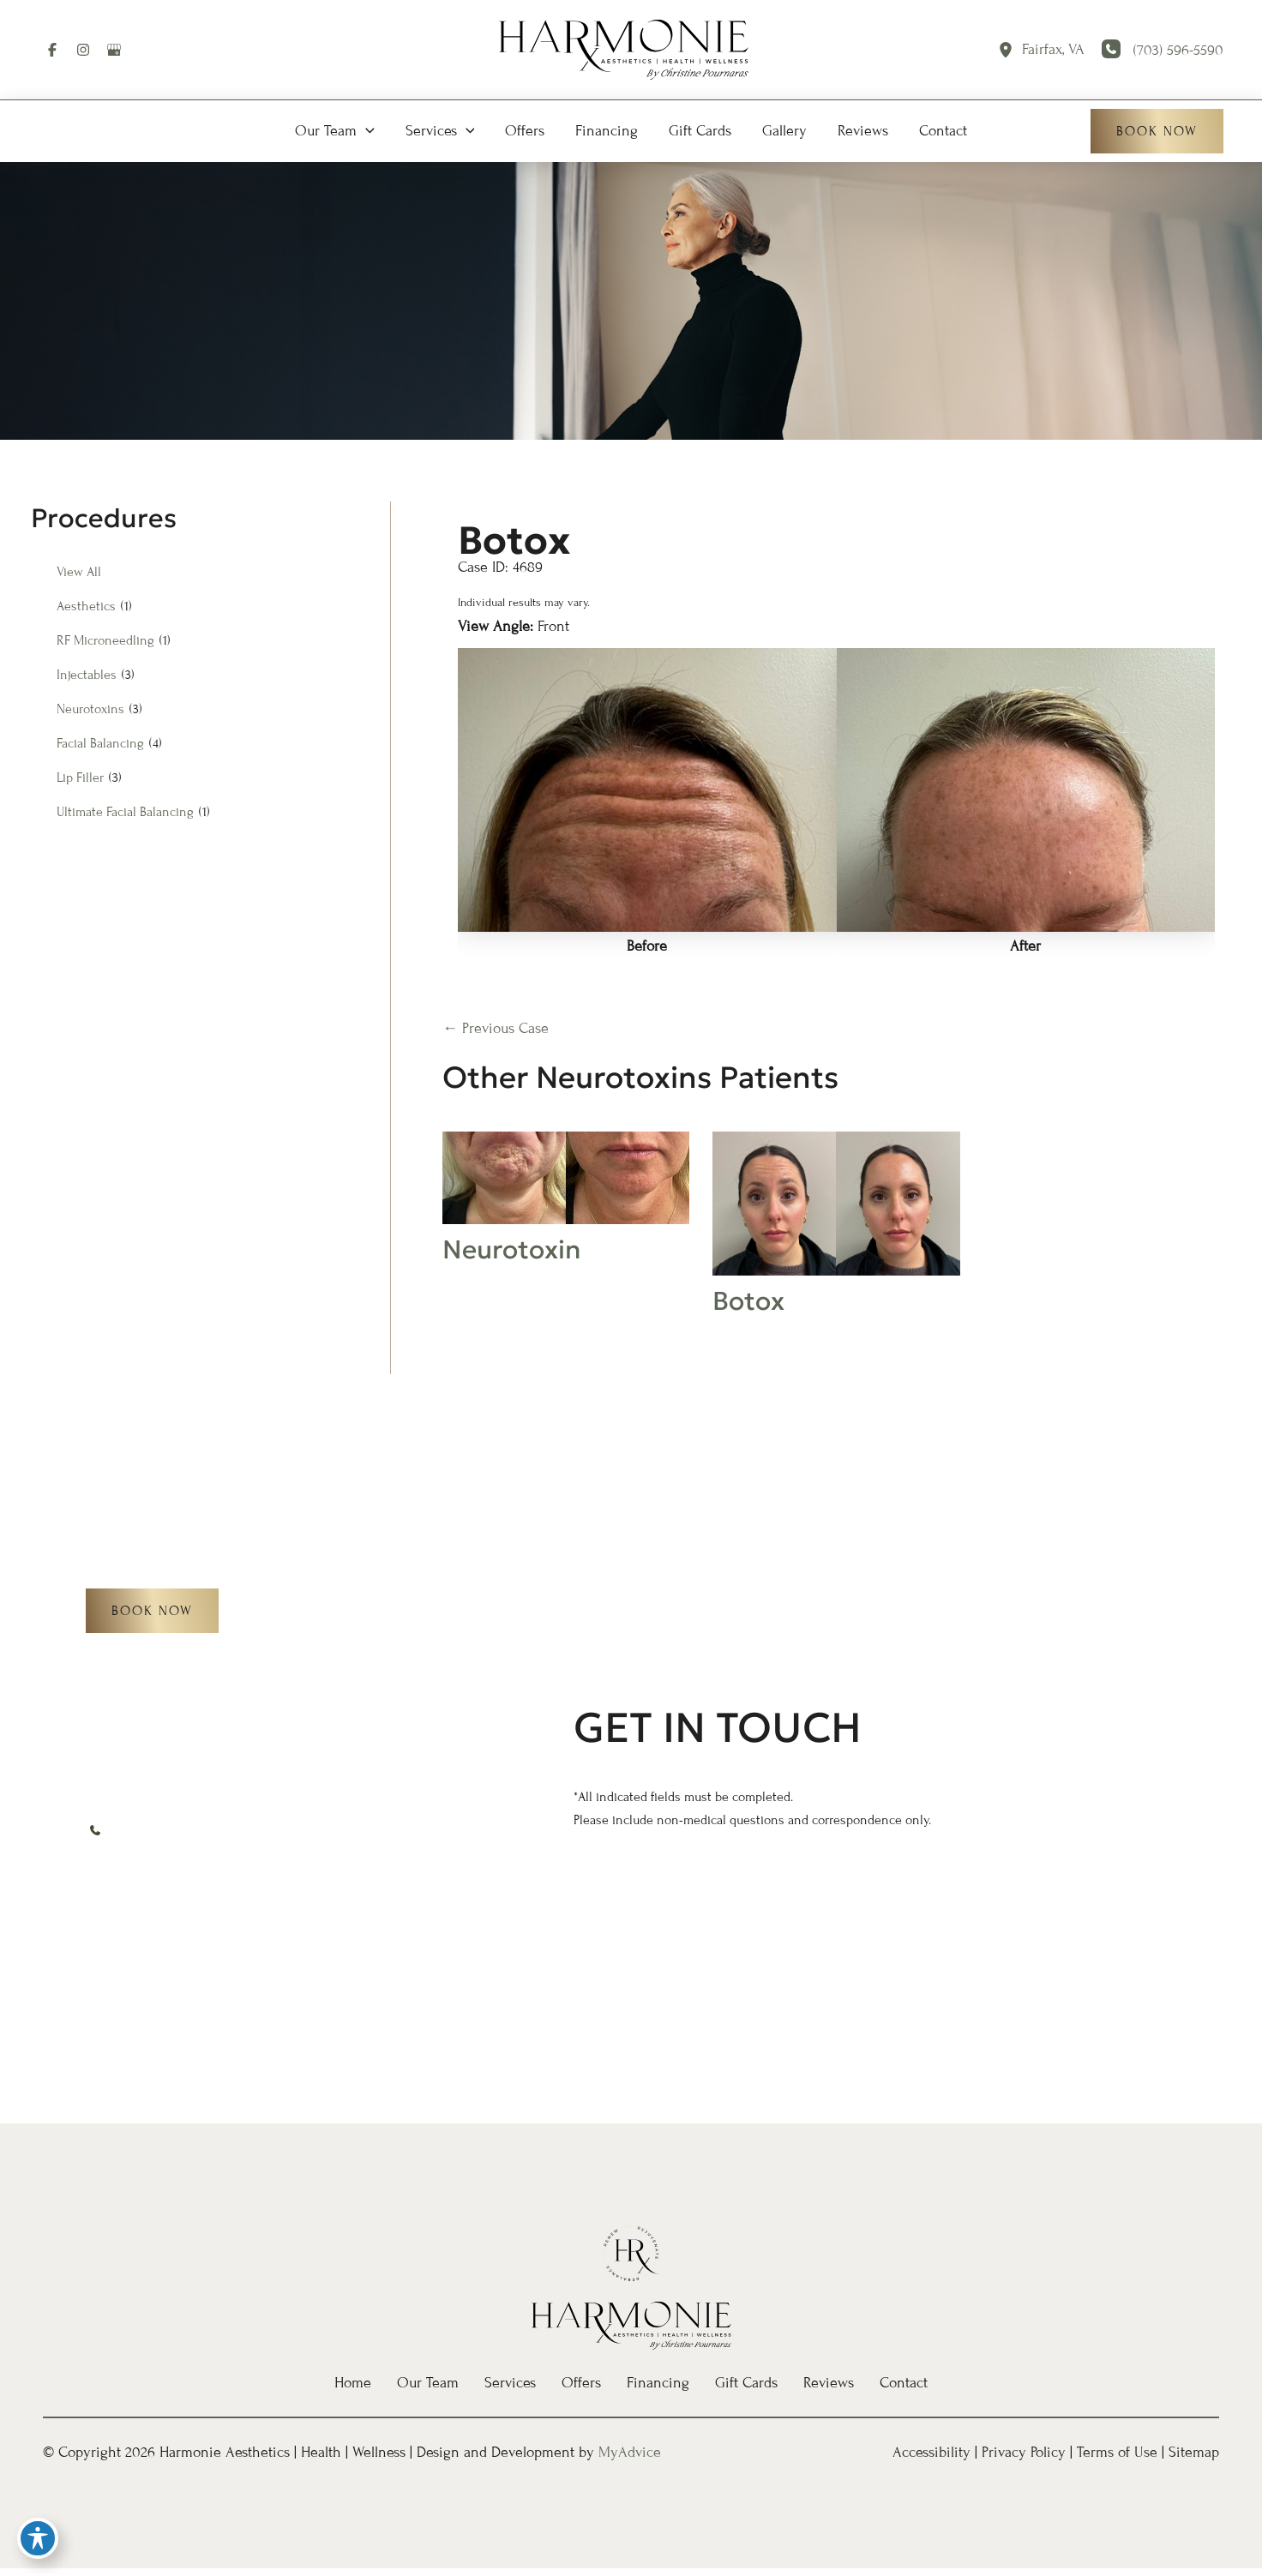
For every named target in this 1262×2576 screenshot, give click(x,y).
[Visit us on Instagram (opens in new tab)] (83, 49)
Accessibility (931, 2452)
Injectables (87, 674)
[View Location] (1010, 50)
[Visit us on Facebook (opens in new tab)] (52, 49)
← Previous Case (495, 1028)
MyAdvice (629, 2452)
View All (79, 571)
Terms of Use (1117, 2452)
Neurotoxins (90, 709)
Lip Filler (80, 777)
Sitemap (1194, 2452)
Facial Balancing (100, 743)
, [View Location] (1053, 50)
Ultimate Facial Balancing (125, 812)
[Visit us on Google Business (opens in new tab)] (114, 49)
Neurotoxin (511, 1249)
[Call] (1162, 50)
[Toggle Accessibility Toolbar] (37, 2538)
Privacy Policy (1024, 2452)
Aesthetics (86, 606)
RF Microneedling (105, 640)
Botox (514, 540)
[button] (334, 131)
